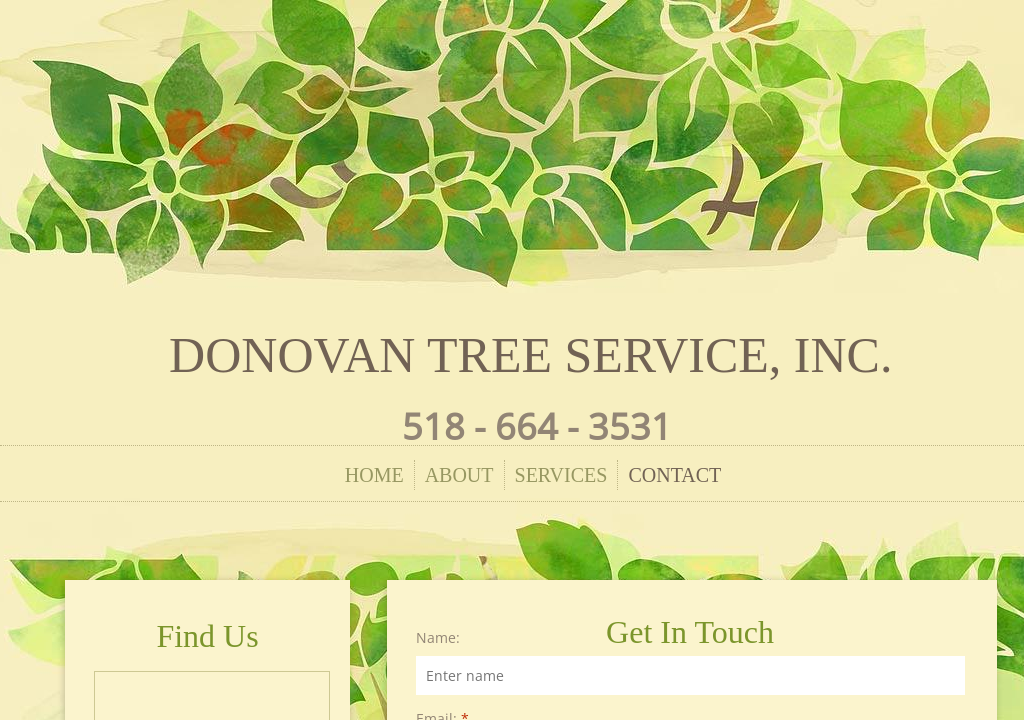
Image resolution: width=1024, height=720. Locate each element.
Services (561, 475)
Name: (438, 637)
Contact (674, 475)
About (459, 475)
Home (374, 475)
